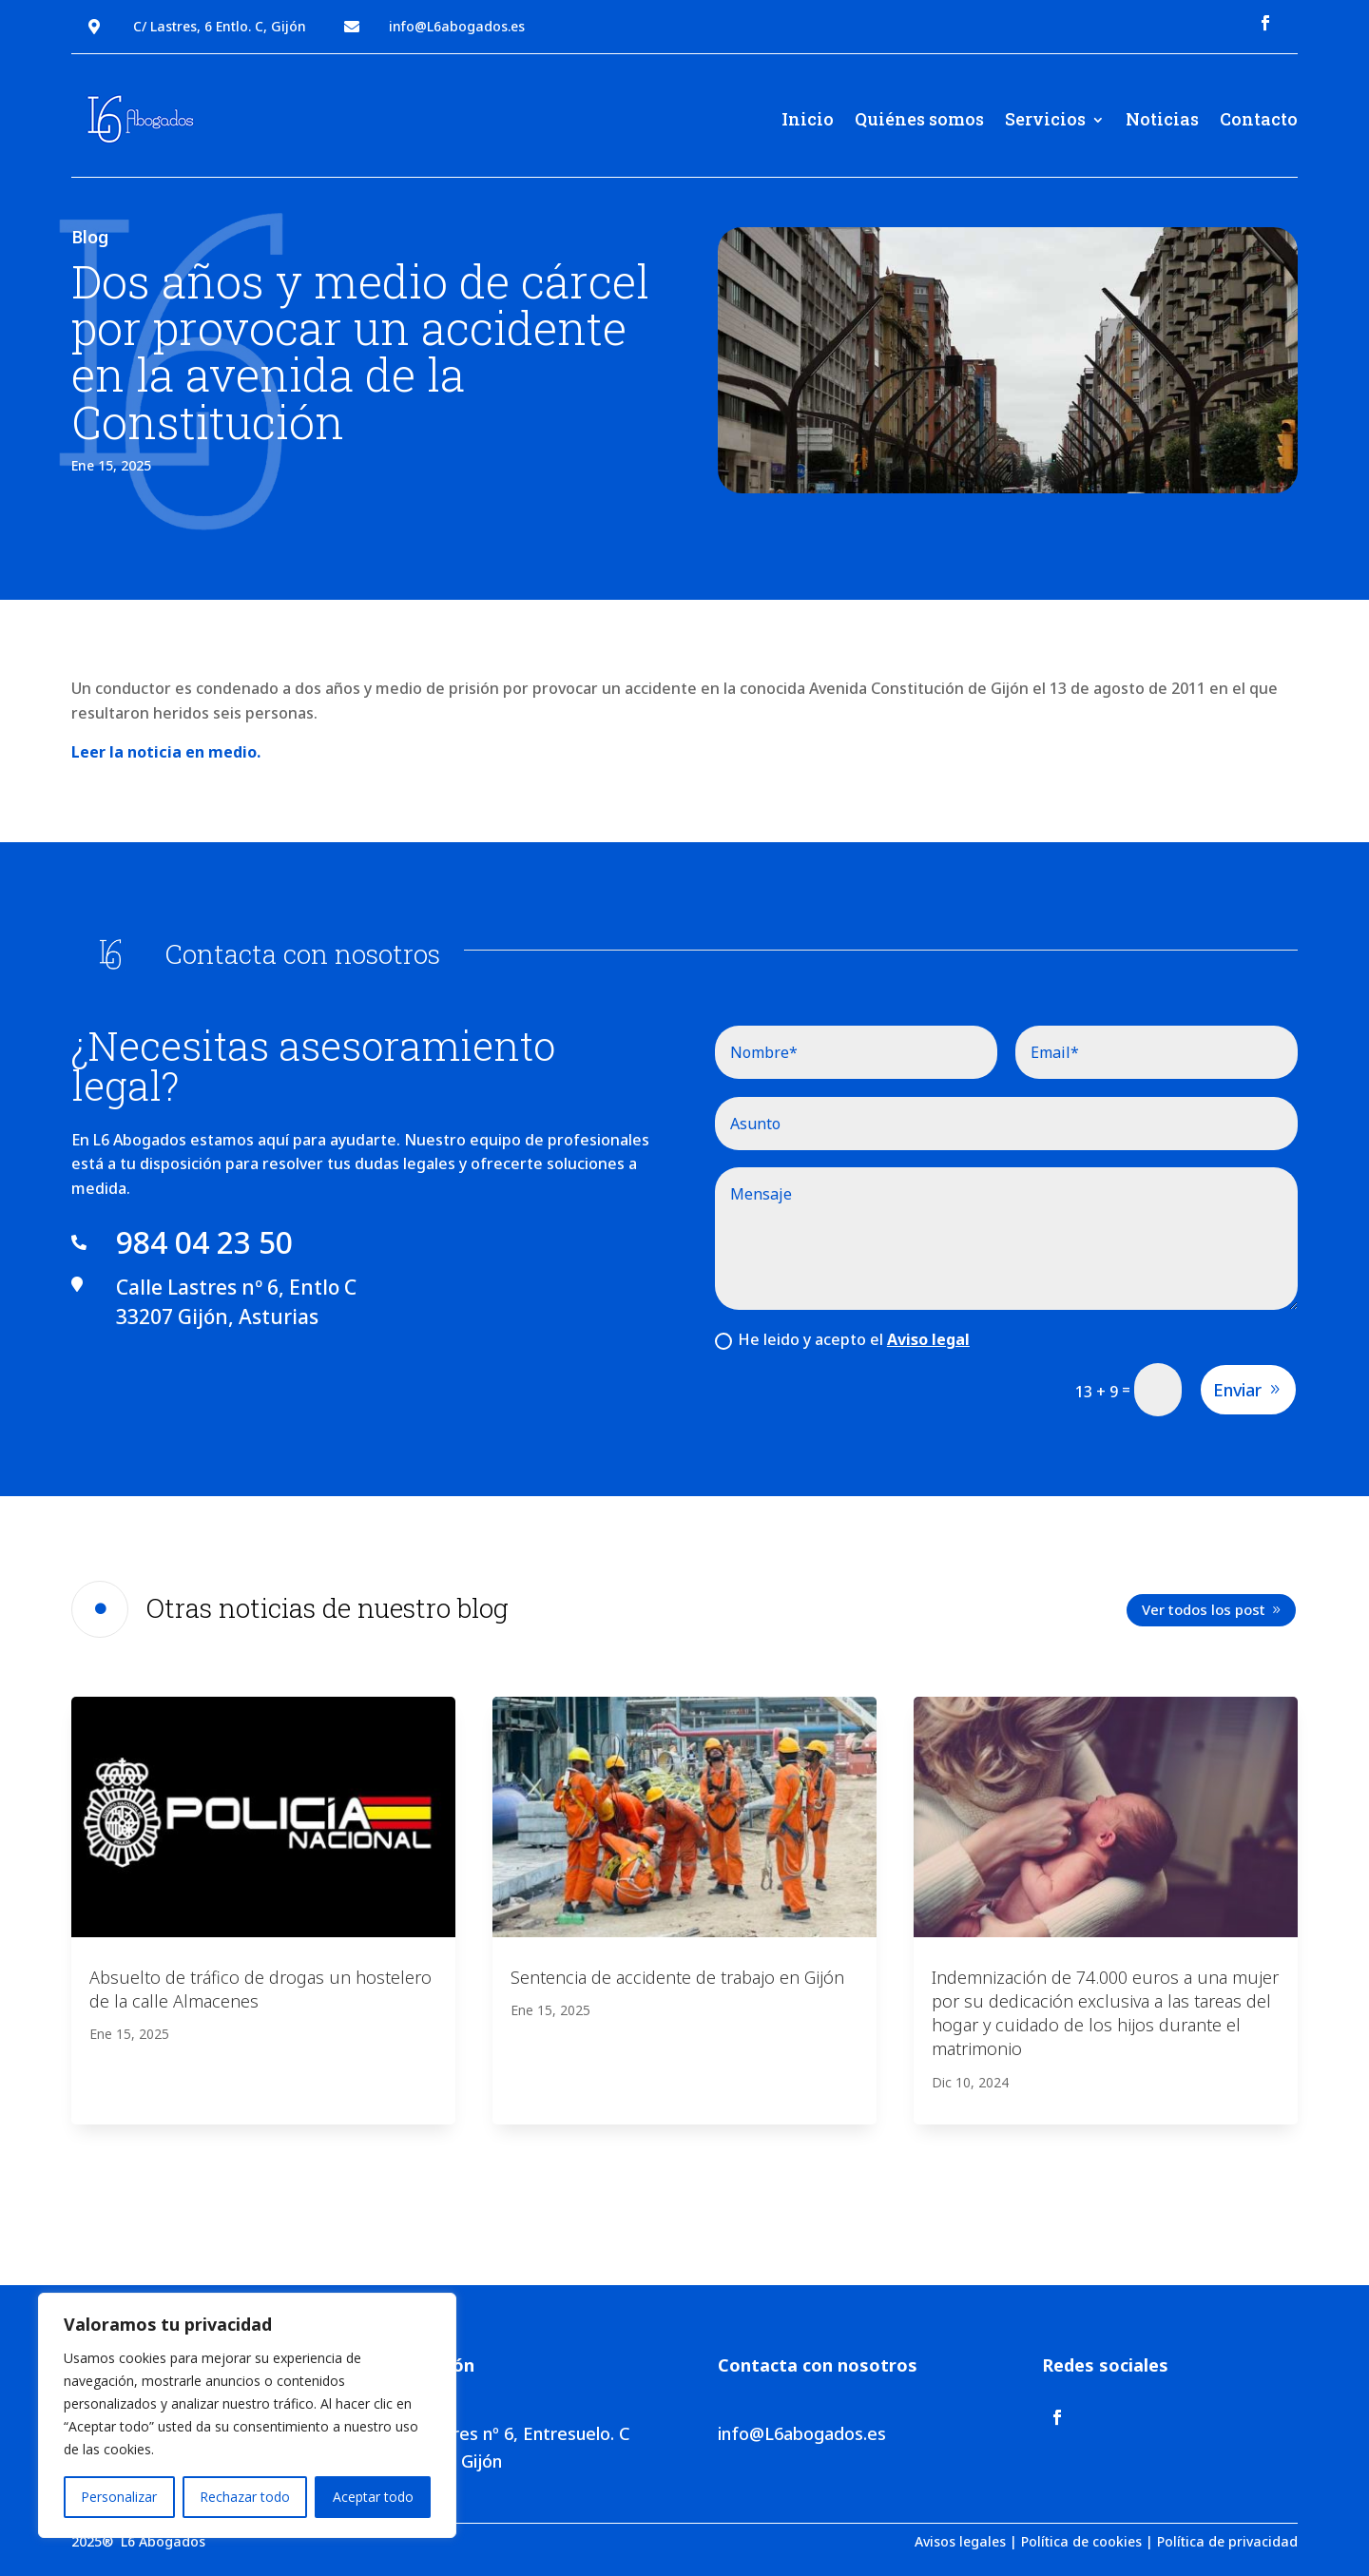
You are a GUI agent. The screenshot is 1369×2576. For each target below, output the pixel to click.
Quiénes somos (919, 118)
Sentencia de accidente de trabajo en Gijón (677, 1977)
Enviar (1237, 1389)
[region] (247, 2415)
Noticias (1162, 118)
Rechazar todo (245, 2497)
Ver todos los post (1203, 1609)
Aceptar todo (373, 2497)
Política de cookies (1081, 2541)
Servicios (1045, 118)
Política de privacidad (1227, 2541)
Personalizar (119, 2497)
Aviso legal (928, 1339)
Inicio (807, 118)
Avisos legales (960, 2541)
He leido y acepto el (842, 1339)
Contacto (1259, 118)
